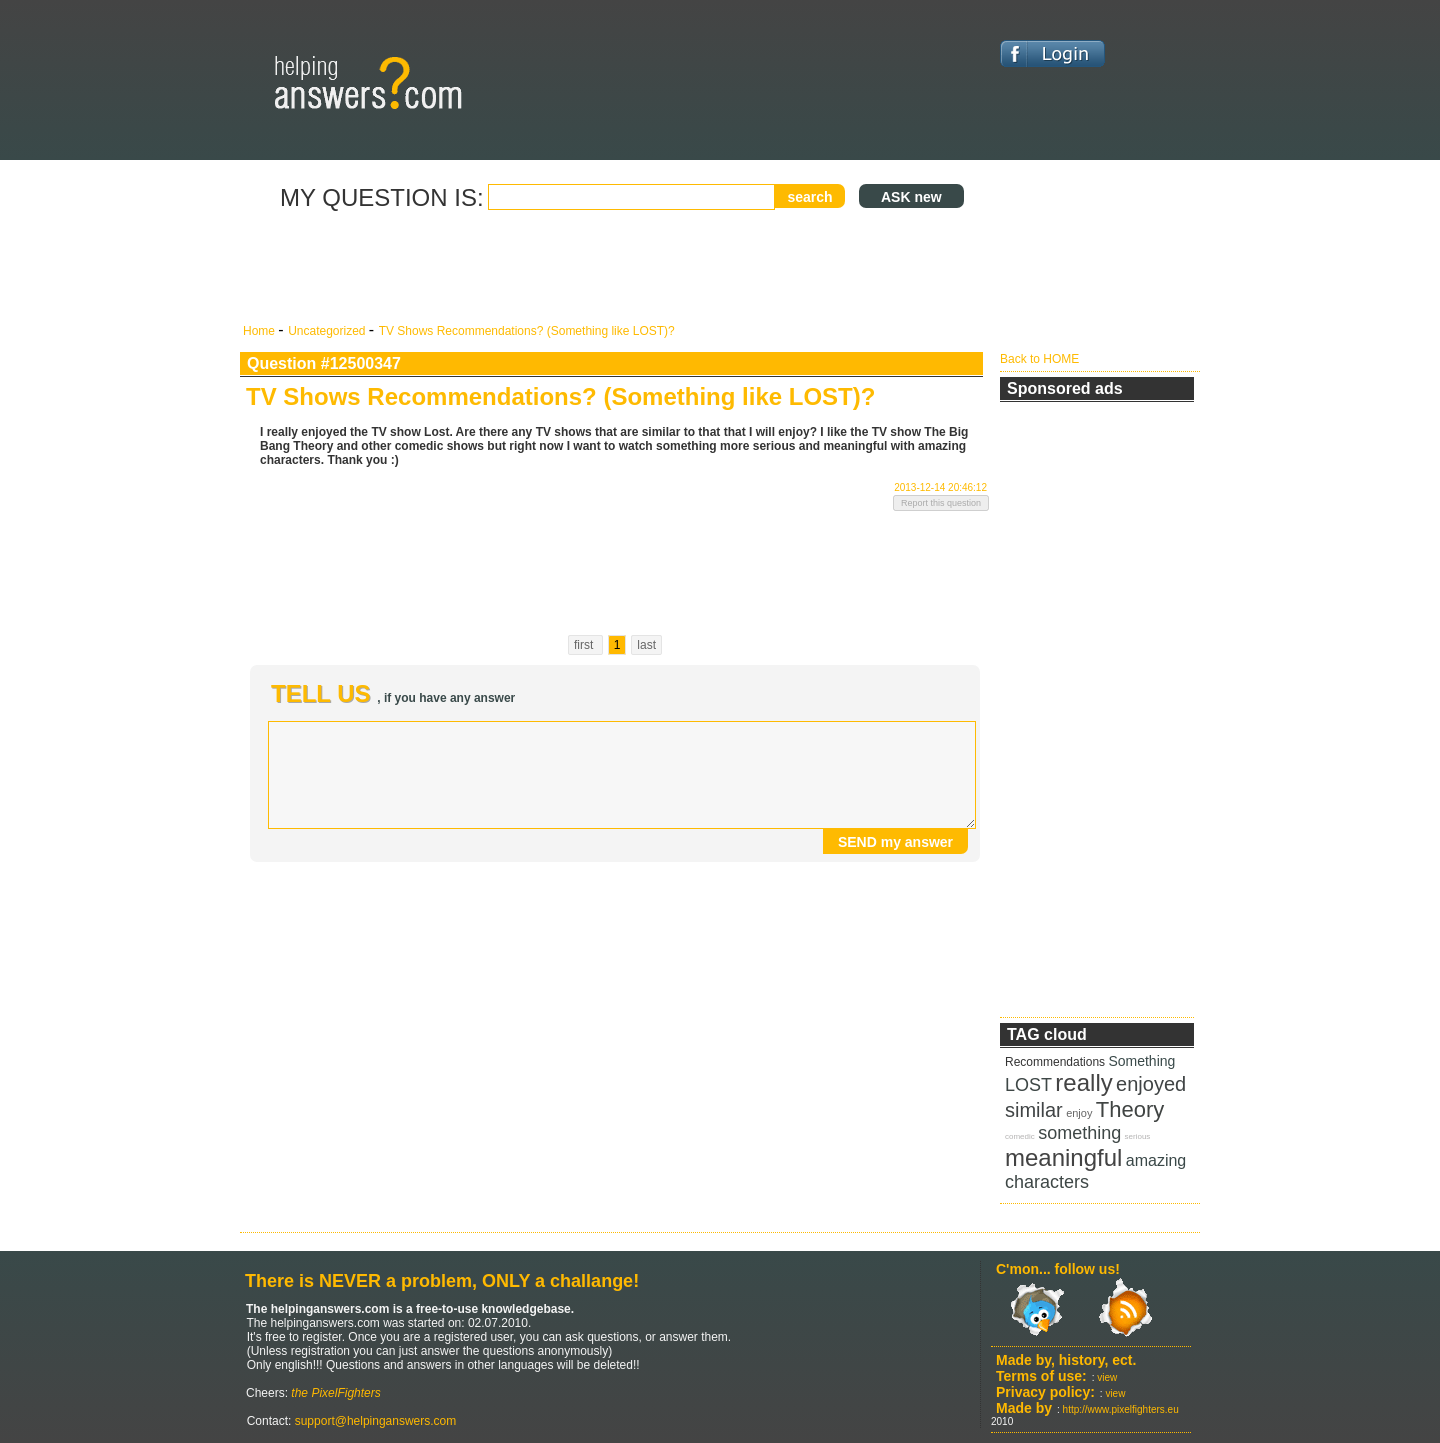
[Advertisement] (615, 268)
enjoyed (1151, 1084)
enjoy (1079, 1113)
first (585, 645)
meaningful (1063, 1157)
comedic (1020, 1136)
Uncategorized (328, 331)
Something (1141, 1061)
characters (1047, 1182)
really (1083, 1082)
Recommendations (1055, 1062)
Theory (1130, 1109)
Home (260, 331)
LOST (1028, 1085)
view (1107, 1377)
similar (1034, 1110)
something (1079, 1133)
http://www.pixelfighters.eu (1121, 1409)
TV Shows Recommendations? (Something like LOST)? (527, 331)
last (646, 645)
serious (1138, 1136)
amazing (1156, 1160)
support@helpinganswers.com (373, 1421)
